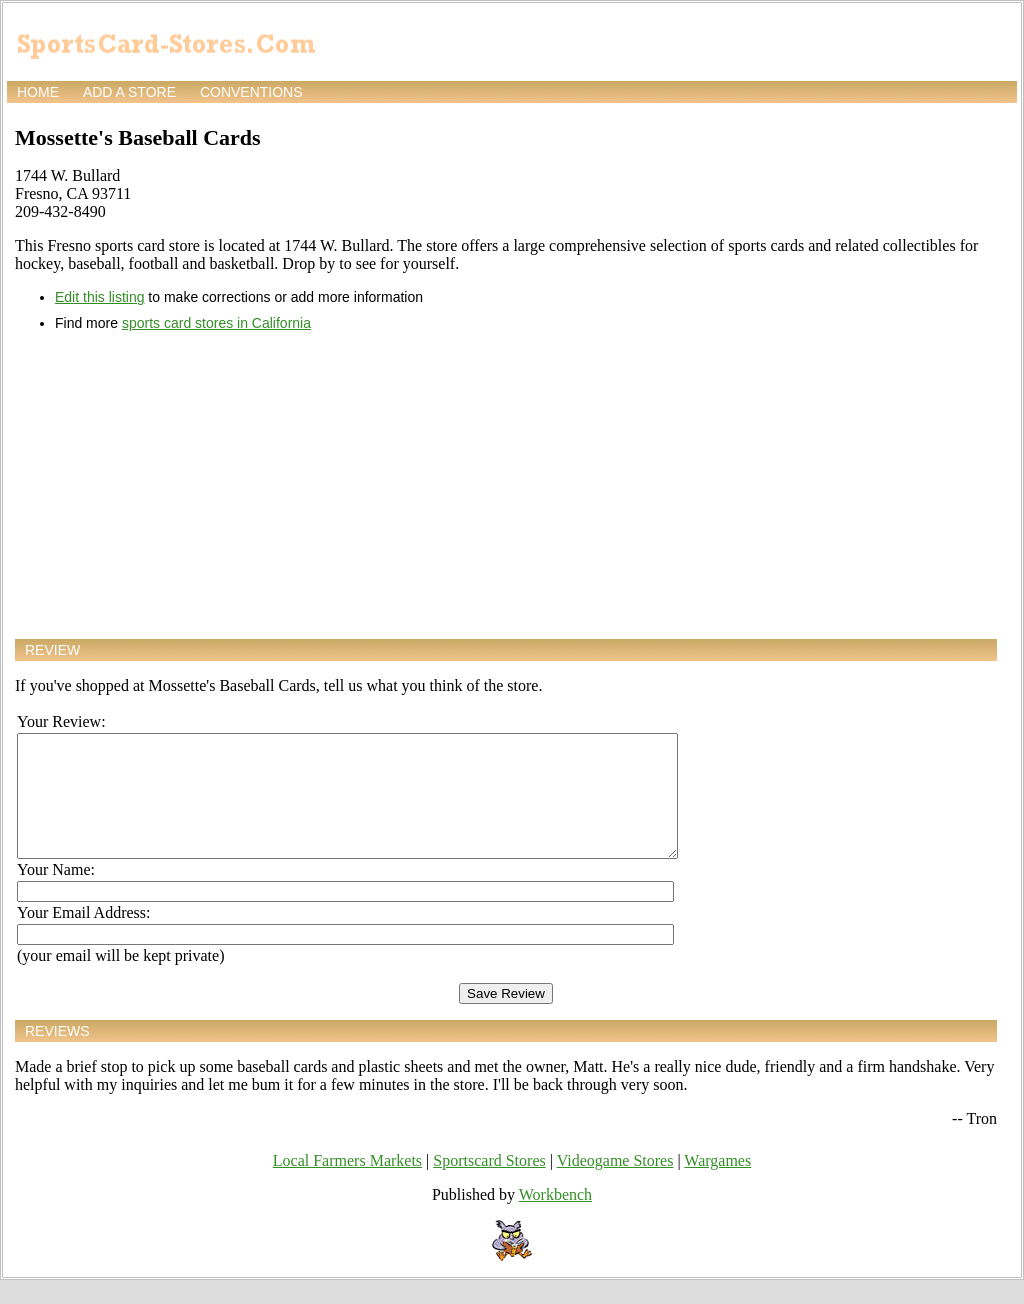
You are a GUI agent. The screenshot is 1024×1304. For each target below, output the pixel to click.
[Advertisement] (506, 485)
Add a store (129, 92)
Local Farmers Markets (347, 1184)
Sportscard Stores (489, 1184)
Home (38, 92)
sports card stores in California (216, 323)
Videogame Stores (615, 1184)
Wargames (717, 1184)
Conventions (251, 92)
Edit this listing (99, 297)
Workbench (555, 1218)
